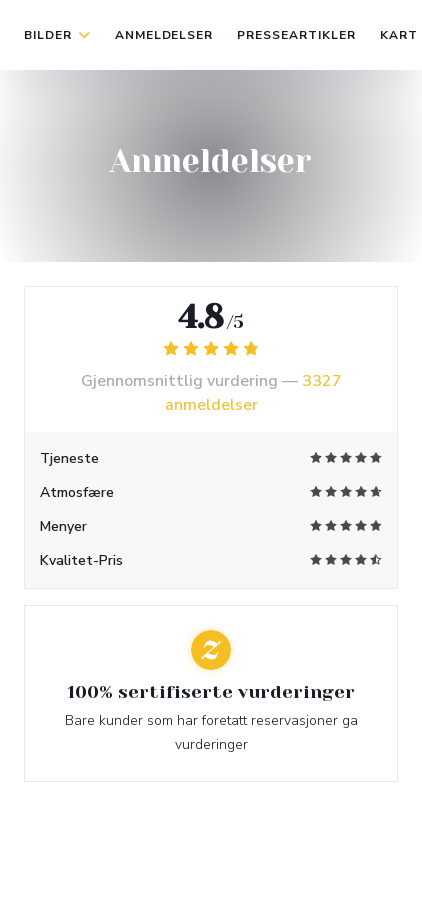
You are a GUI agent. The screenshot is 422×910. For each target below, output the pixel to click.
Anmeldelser (164, 35)
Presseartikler (296, 35)
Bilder (57, 35)
